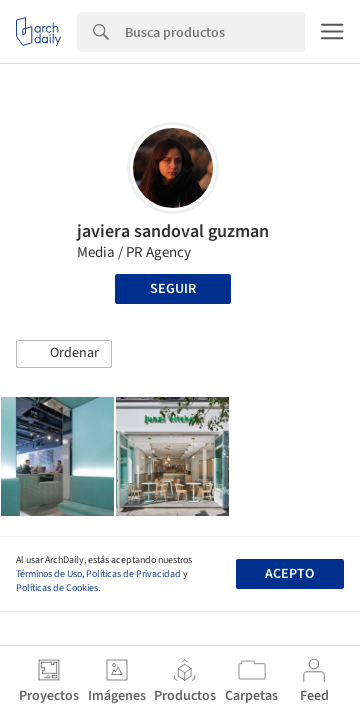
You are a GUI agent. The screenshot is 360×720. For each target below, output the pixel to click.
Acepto (289, 574)
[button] (64, 354)
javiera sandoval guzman (173, 231)
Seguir (173, 289)
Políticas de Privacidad (133, 574)
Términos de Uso (49, 574)
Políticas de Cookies (57, 588)
